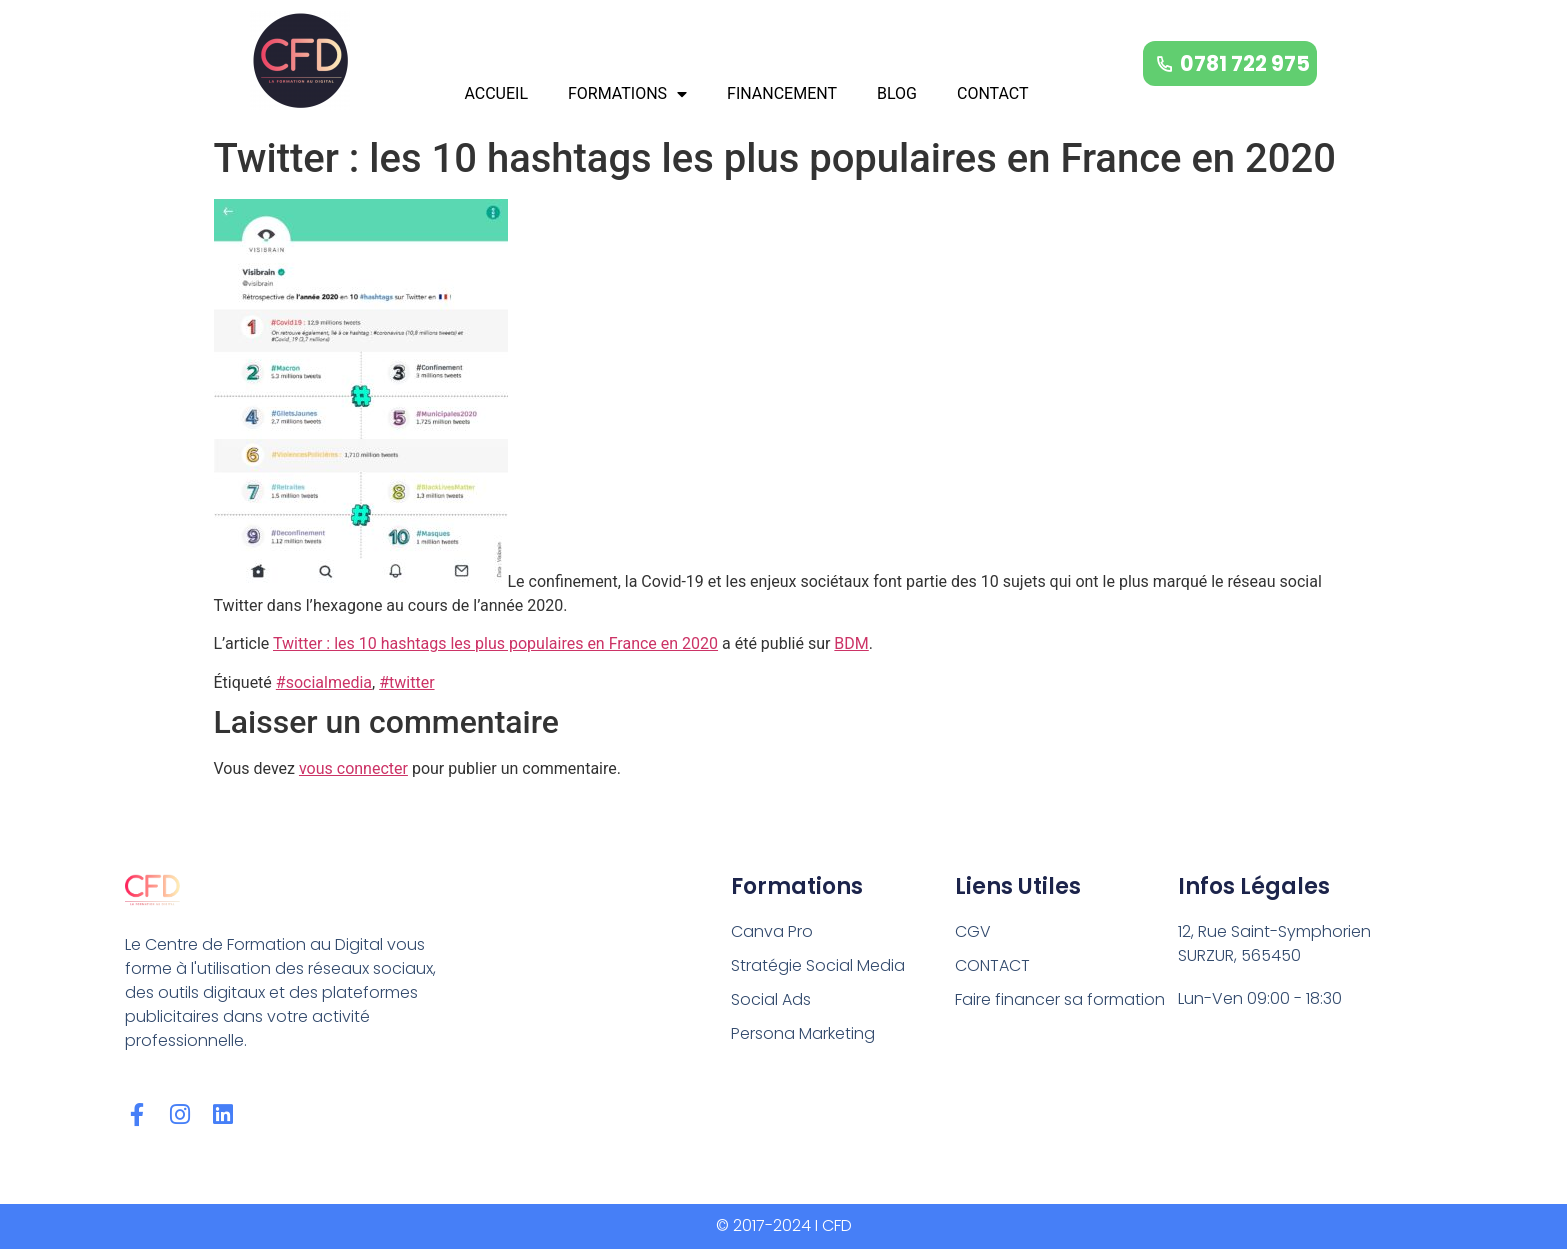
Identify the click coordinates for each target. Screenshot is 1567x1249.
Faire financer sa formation (1060, 999)
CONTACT (993, 93)
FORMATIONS (627, 94)
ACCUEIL (496, 93)
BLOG (897, 93)
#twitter (406, 682)
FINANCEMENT (782, 93)
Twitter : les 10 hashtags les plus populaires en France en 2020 (495, 643)
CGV (973, 931)
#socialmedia (324, 682)
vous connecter (353, 768)
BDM (851, 643)
